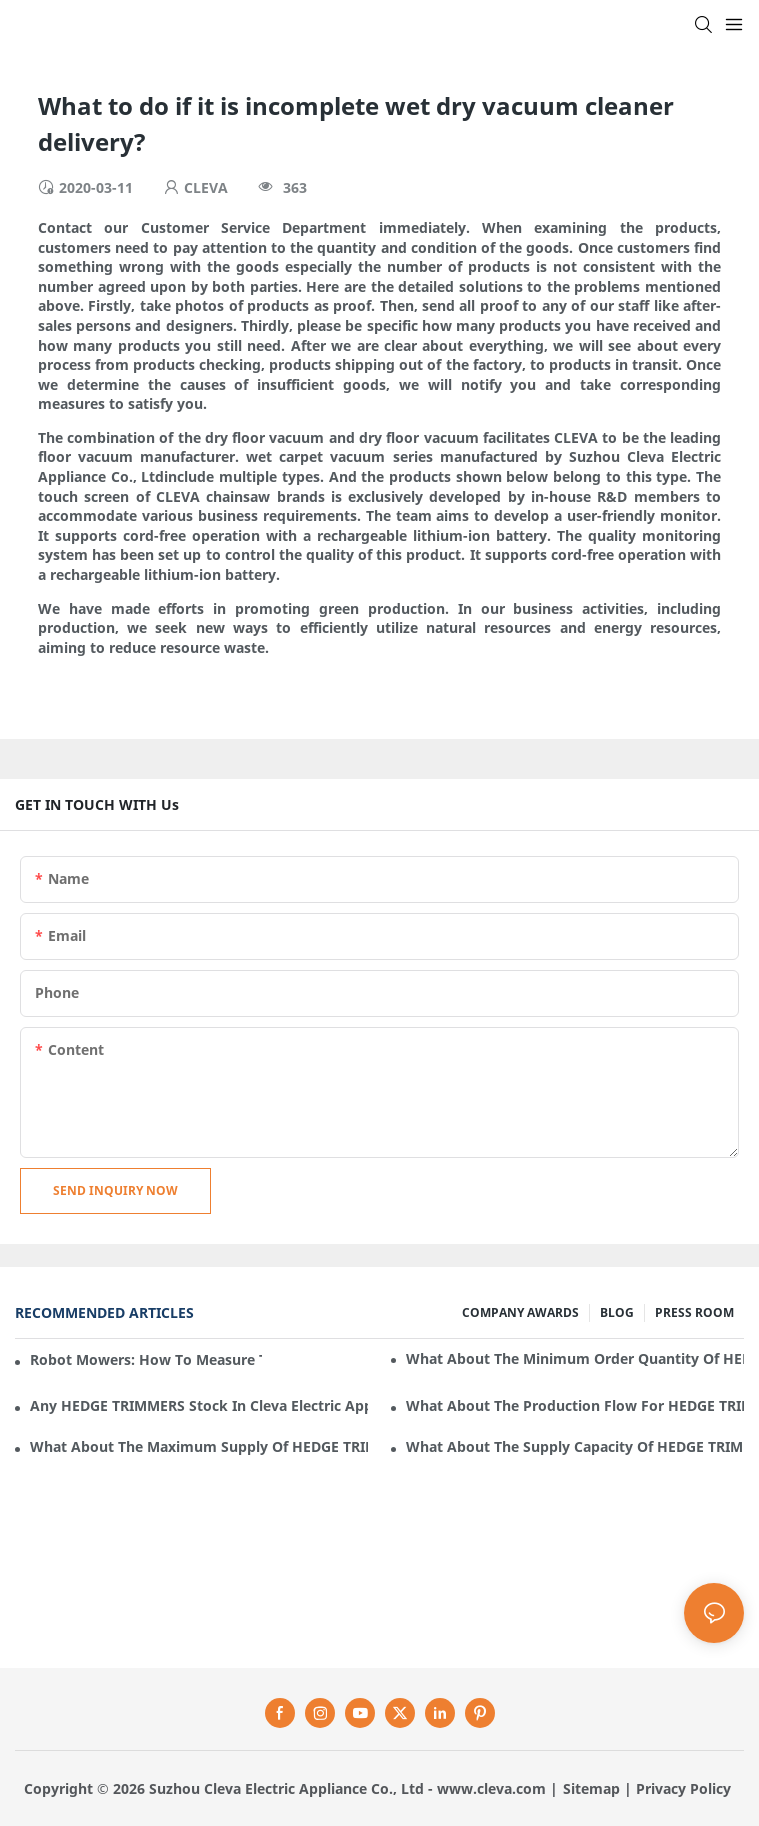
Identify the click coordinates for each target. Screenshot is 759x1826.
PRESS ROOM (694, 1312)
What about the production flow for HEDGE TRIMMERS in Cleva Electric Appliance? (575, 1405)
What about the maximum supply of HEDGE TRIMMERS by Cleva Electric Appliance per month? (199, 1446)
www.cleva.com (491, 1788)
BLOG (617, 1312)
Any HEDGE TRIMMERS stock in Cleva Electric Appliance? (199, 1405)
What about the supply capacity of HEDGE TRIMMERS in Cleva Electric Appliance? (575, 1446)
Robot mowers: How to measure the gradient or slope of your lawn (146, 1359)
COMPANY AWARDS (520, 1312)
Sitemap (591, 1788)
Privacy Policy (683, 1788)
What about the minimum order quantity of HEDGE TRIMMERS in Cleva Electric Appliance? (575, 1358)
